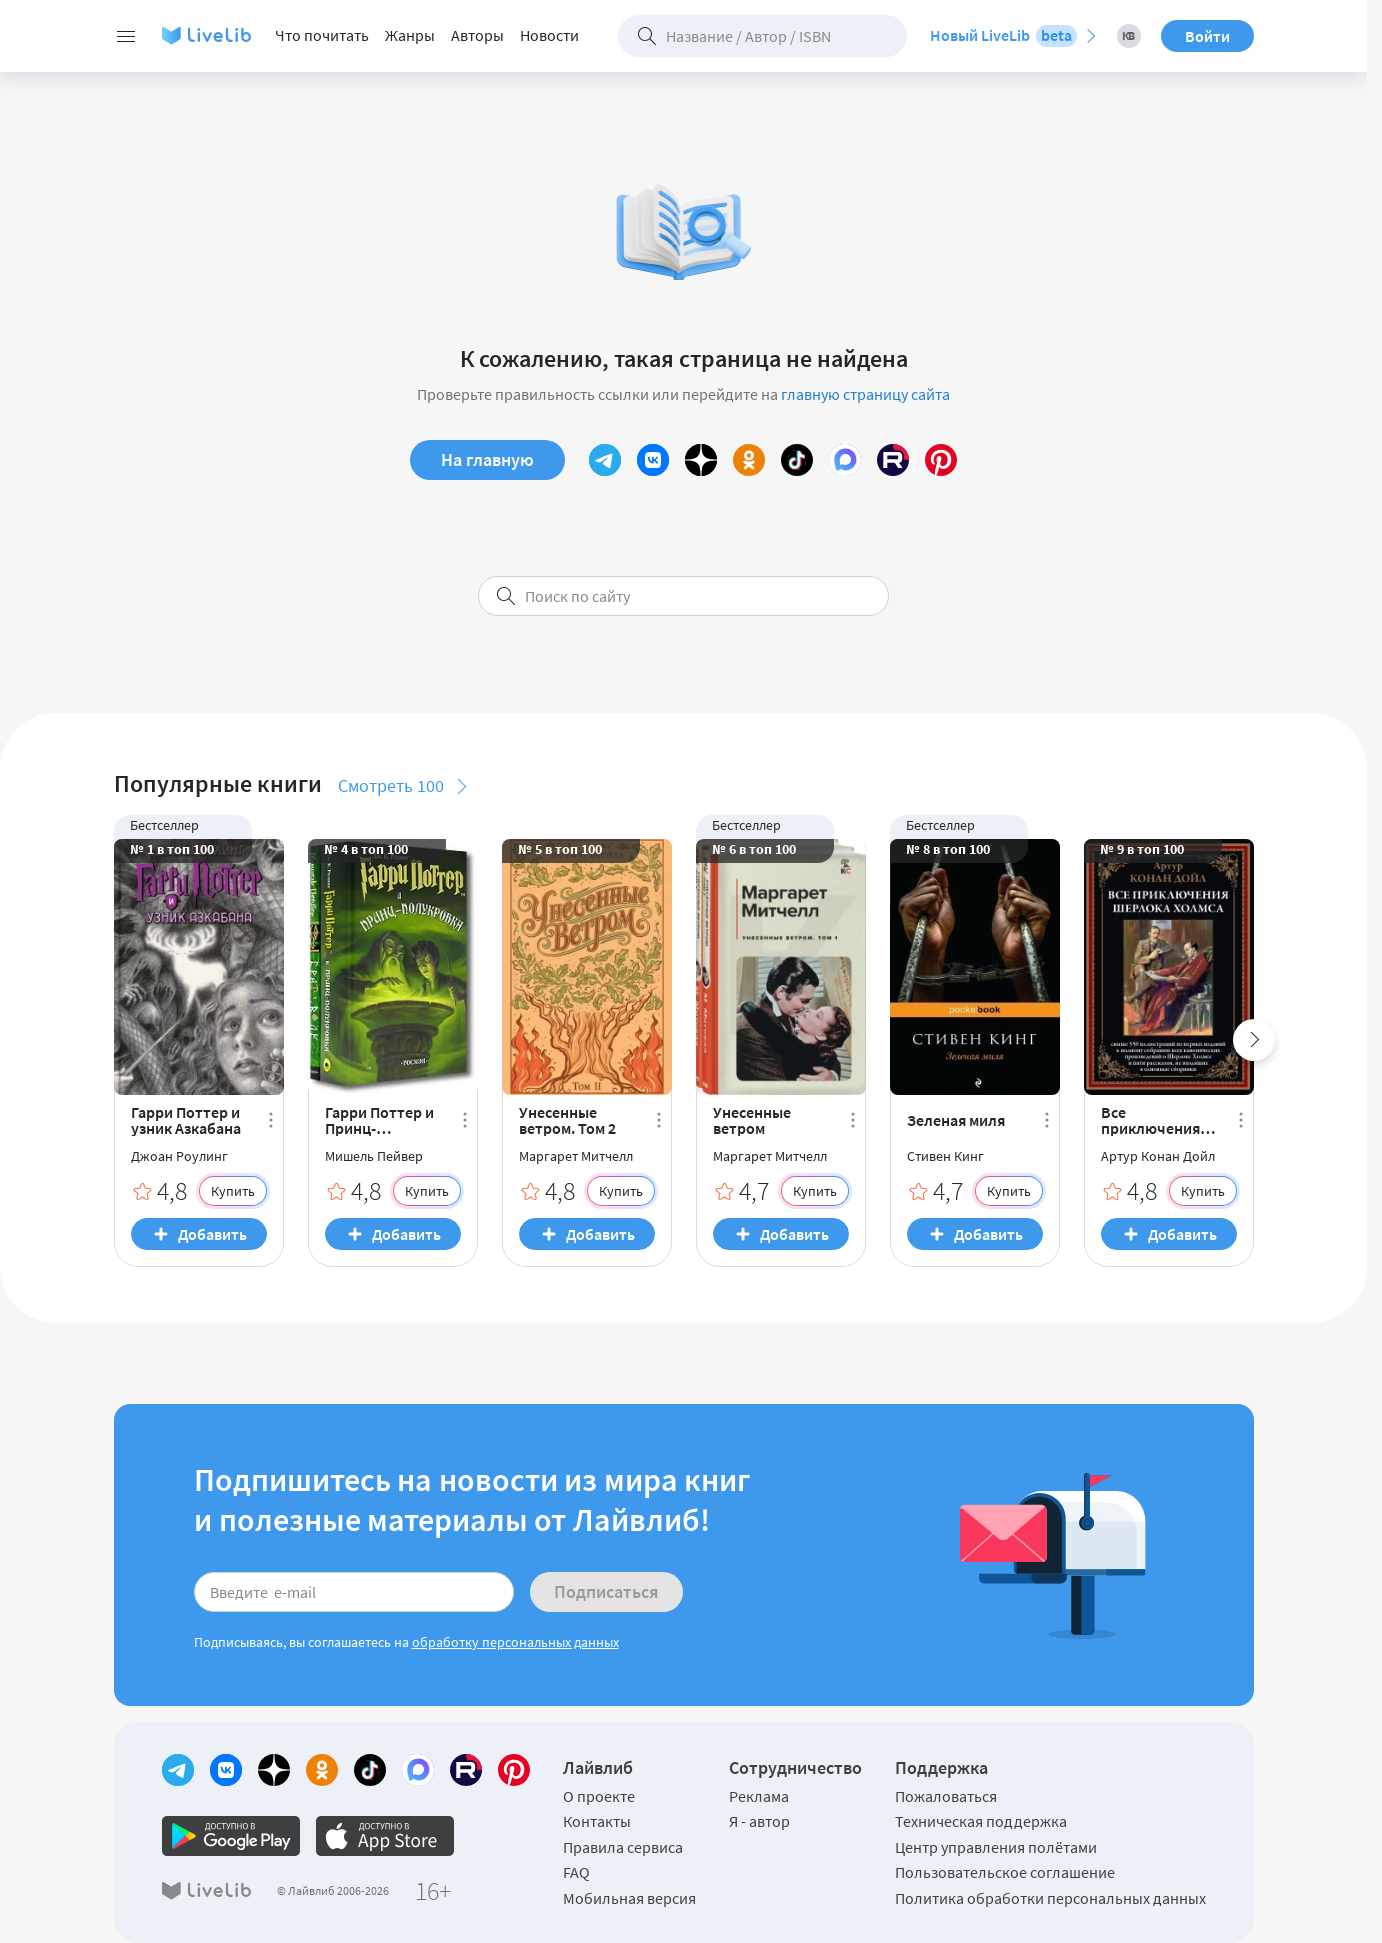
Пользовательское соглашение (1005, 1872)
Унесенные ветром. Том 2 (567, 1120)
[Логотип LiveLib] (206, 36)
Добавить (212, 1234)
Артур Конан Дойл (1158, 1156)
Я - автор (759, 1821)
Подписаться (606, 1591)
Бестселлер (164, 825)
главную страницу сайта (865, 394)
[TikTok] (797, 460)
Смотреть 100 (391, 785)
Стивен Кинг (945, 1156)
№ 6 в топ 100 (754, 849)
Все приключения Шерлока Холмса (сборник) (1161, 1120)
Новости (549, 35)
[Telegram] (605, 460)
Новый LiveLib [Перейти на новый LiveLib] (1003, 36)
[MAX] (845, 460)
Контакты (597, 1821)
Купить (233, 1191)
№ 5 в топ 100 (560, 849)
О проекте (599, 1796)
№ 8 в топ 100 (948, 849)
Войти (1207, 36)
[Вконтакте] (653, 460)
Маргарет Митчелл (576, 1156)
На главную (487, 459)
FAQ (576, 1872)
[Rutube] (893, 460)
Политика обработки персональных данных (1050, 1898)
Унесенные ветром (752, 1120)
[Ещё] (271, 1120)
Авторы (477, 35)
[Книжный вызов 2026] (1129, 36)
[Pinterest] (941, 460)
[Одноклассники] (749, 460)
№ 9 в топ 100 (1142, 849)
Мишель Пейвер (374, 1156)
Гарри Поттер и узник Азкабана (186, 1120)
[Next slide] (1254, 1040)
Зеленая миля (956, 1120)
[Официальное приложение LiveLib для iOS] (385, 1836)
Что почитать (322, 35)
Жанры (410, 35)
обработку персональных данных (515, 1642)
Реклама (759, 1796)
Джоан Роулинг (179, 1156)
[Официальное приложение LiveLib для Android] (231, 1836)
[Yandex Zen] (701, 460)
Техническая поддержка (981, 1821)
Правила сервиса (623, 1847)
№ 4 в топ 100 (366, 849)
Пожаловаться (946, 1796)
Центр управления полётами (996, 1847)
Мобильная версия (629, 1898)
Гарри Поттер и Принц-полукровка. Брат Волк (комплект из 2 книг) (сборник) (380, 1120)
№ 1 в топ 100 (172, 849)
